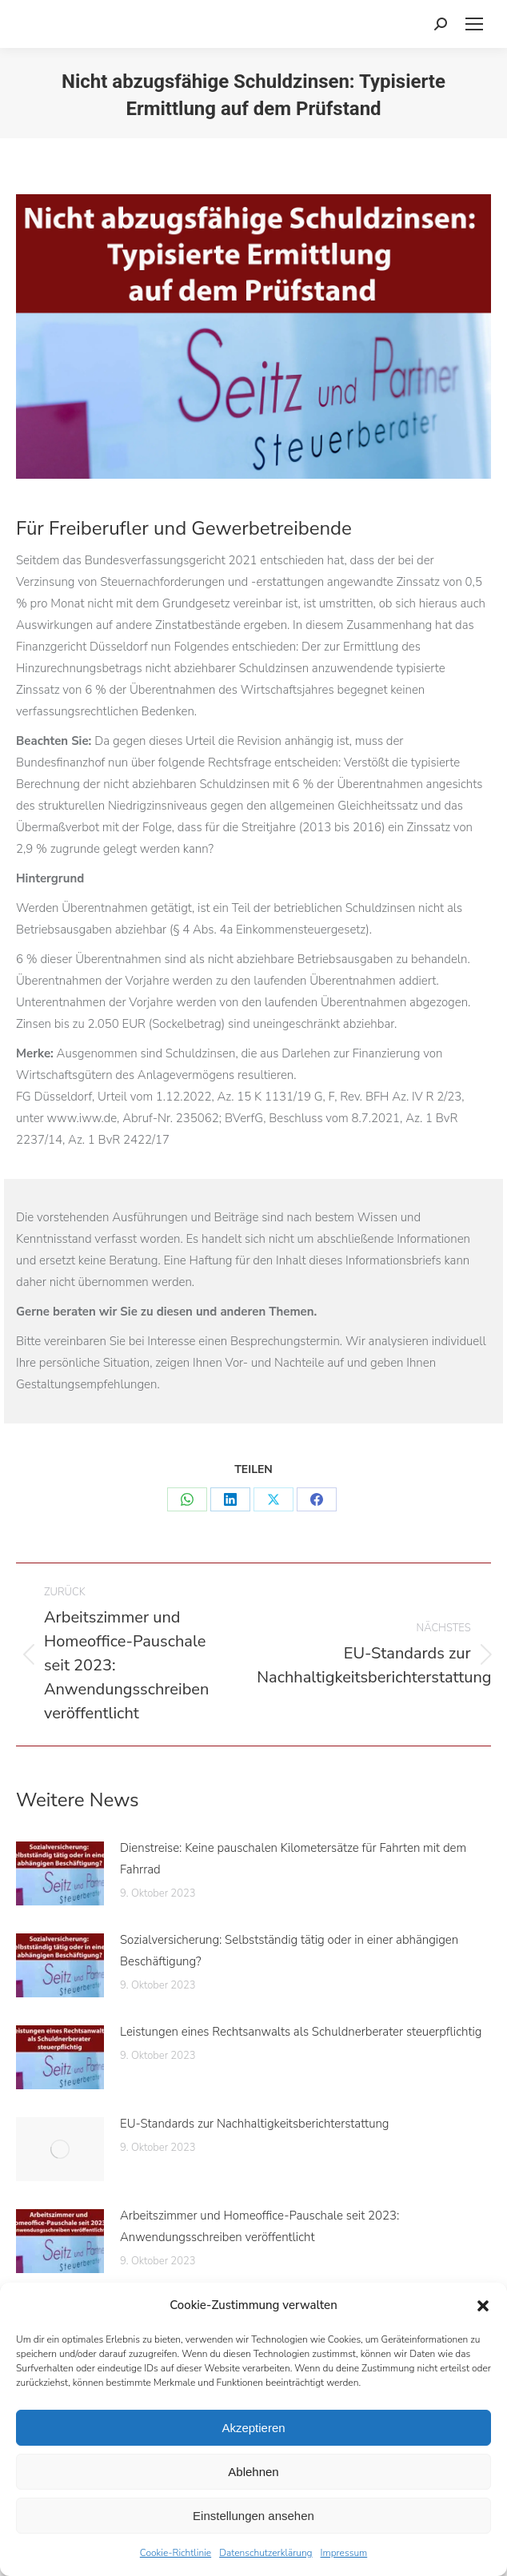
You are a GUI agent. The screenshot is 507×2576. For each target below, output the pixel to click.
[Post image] (60, 1873)
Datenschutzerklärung (265, 2552)
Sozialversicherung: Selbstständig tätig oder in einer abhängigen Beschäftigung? (289, 1950)
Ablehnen (253, 2471)
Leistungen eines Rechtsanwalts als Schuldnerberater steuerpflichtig (300, 2032)
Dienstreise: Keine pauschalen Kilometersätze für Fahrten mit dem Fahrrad (293, 1858)
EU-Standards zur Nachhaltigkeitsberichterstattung (254, 2124)
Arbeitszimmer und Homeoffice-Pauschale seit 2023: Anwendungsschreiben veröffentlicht (259, 2226)
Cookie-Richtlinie (175, 2552)
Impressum (344, 2552)
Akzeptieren (253, 2428)
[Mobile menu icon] (474, 24)
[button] (483, 2306)
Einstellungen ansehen (253, 2515)
